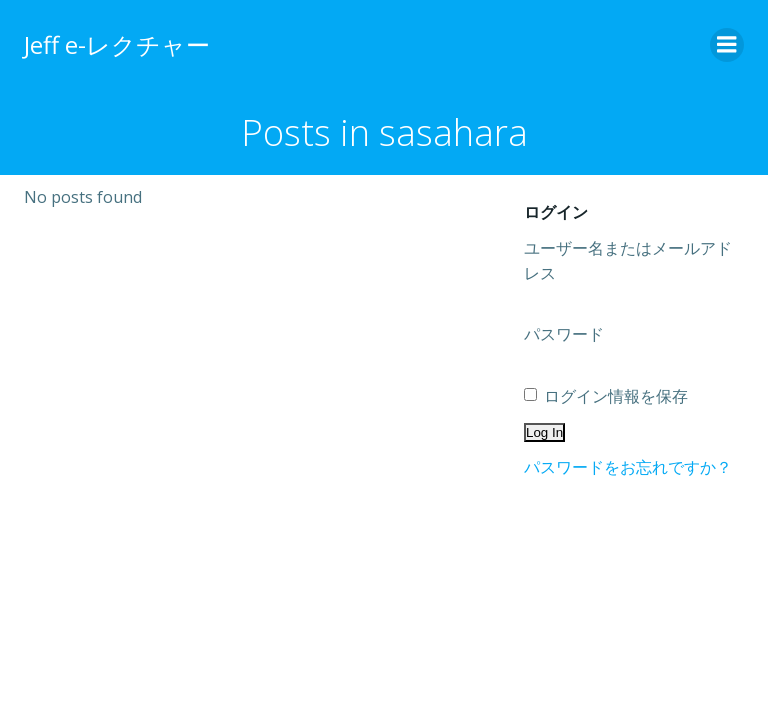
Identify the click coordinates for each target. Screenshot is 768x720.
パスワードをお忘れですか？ (628, 467)
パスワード (564, 334)
